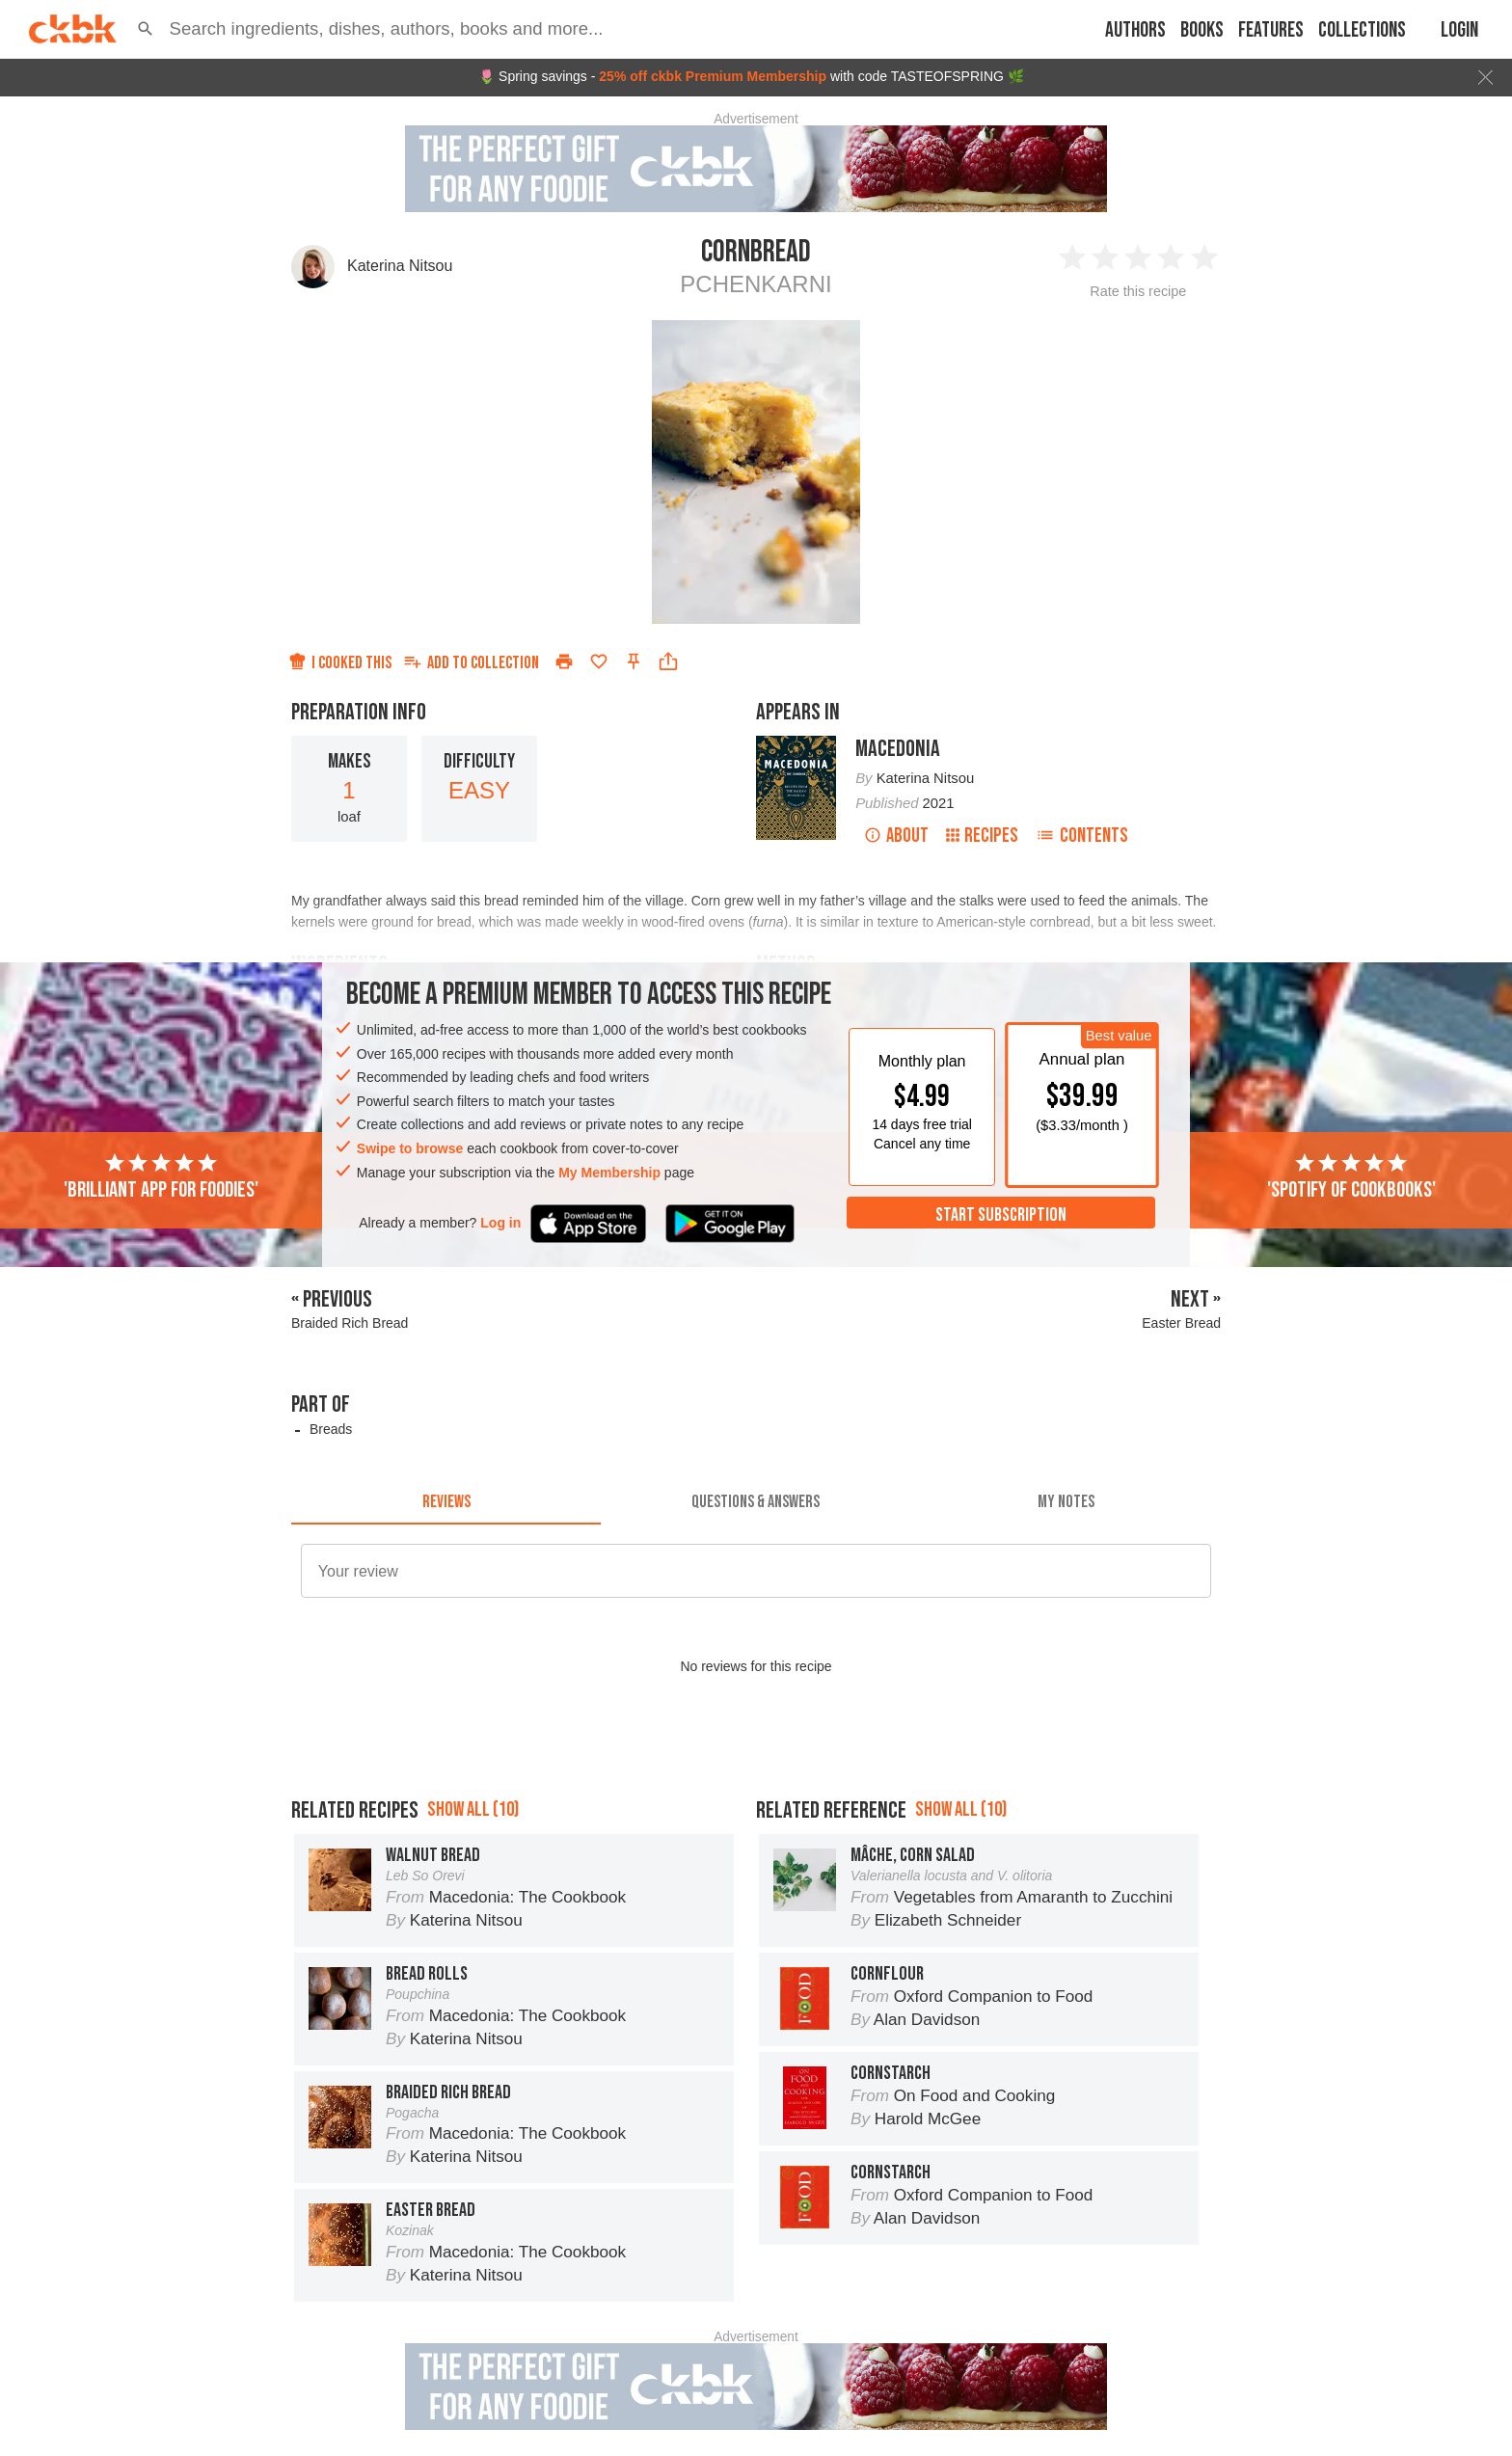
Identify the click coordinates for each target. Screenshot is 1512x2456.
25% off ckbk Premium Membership (712, 76)
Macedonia (897, 749)
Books (1202, 30)
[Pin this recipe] (633, 661)
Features (1271, 30)
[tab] (446, 1501)
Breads (331, 1429)
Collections (1362, 30)
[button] (145, 29)
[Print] (564, 661)
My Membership (609, 1172)
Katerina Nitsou (399, 265)
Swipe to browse (410, 1148)
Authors (1135, 30)
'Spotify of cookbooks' (1351, 1177)
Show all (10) (473, 1809)
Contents (1082, 835)
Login (1459, 30)
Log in (500, 1222)
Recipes (982, 835)
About (896, 835)
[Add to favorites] (598, 661)
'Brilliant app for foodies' (161, 1177)
